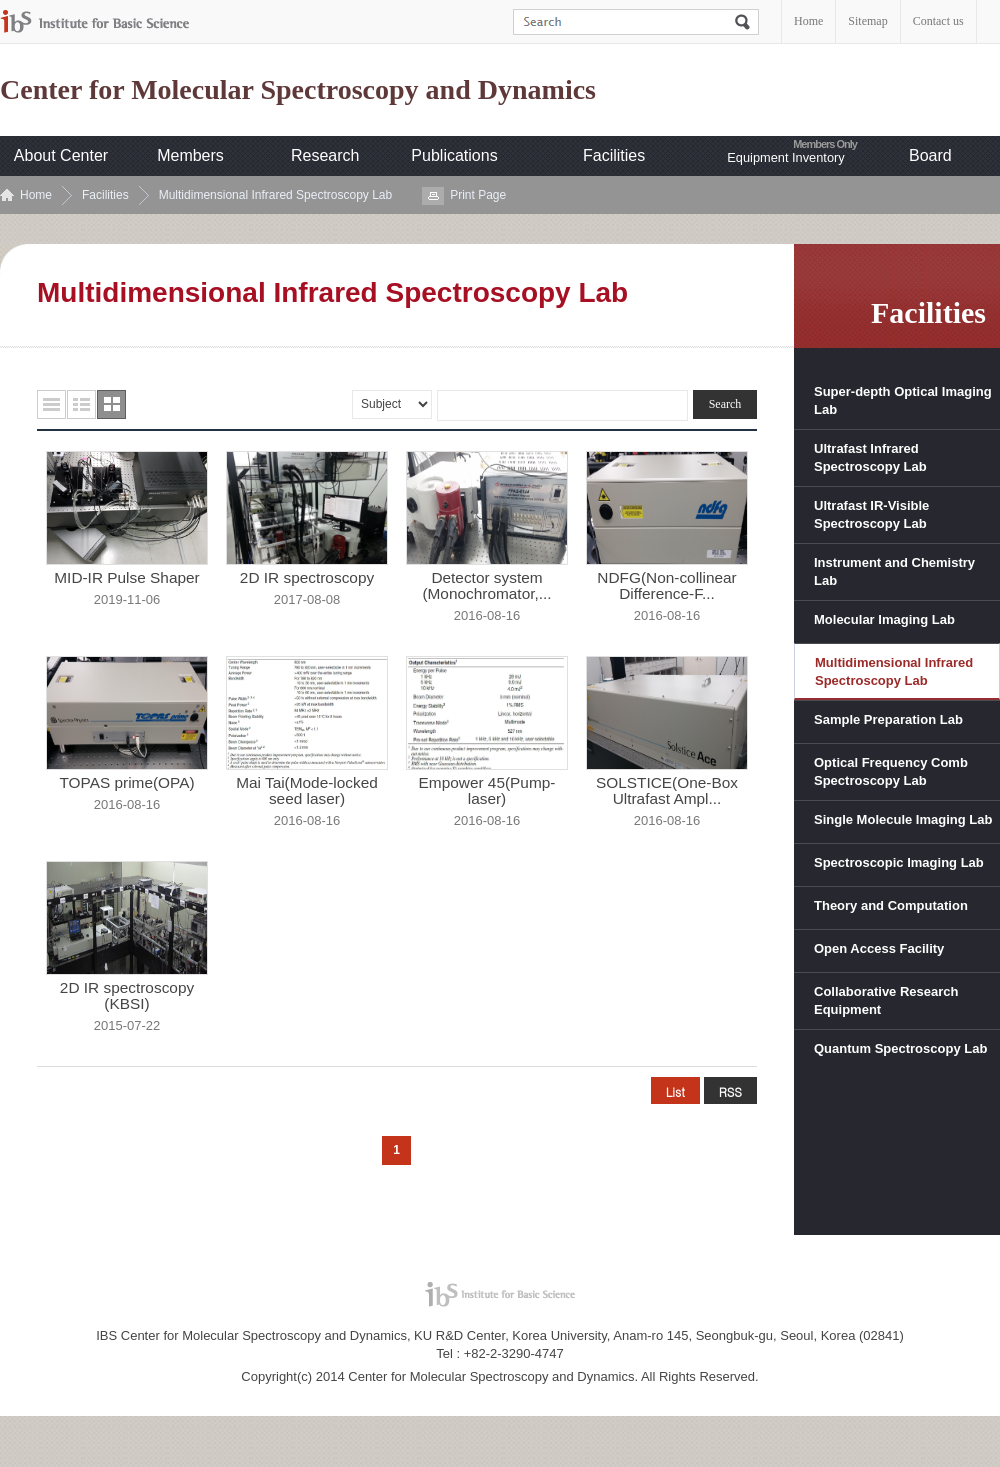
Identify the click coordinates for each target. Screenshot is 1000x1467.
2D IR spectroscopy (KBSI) (127, 996)
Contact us (938, 21)
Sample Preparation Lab (888, 719)
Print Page (478, 195)
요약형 (81, 404)
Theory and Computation (891, 905)
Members (190, 155)
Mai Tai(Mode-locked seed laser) (307, 791)
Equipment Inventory (785, 157)
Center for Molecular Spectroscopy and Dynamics (298, 90)
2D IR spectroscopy (307, 578)
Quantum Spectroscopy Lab (900, 1048)
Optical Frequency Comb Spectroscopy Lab (891, 771)
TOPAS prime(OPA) (126, 783)
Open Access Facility (879, 948)
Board (930, 155)
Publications (454, 155)
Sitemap (867, 21)
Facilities (614, 155)
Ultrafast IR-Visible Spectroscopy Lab (871, 514)
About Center (61, 155)
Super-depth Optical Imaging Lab (903, 400)
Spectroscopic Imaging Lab (899, 862)
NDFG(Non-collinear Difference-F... (666, 586)
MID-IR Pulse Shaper (126, 578)
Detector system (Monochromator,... (486, 586)
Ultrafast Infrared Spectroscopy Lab (870, 457)
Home (808, 21)
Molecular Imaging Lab (884, 619)
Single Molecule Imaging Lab (903, 819)
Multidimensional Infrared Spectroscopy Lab (275, 195)
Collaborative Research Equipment (886, 1000)
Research (325, 155)
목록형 (51, 404)
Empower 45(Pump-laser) (487, 791)
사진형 (111, 404)
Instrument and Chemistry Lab (894, 571)
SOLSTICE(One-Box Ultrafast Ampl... (667, 791)
